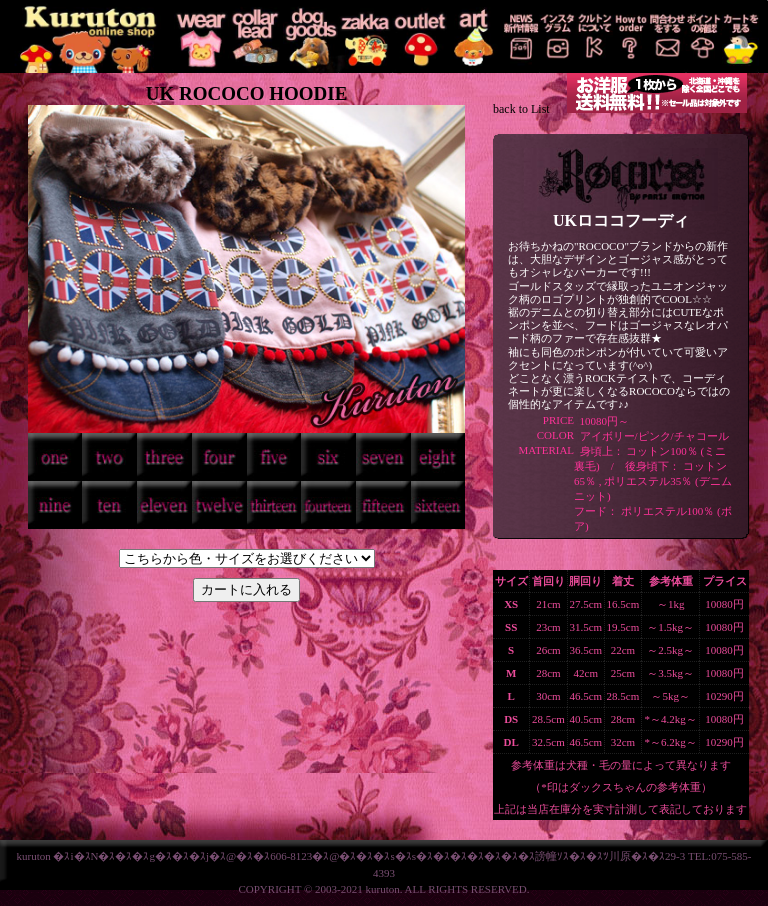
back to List (521, 109)
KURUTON (87, 36)
